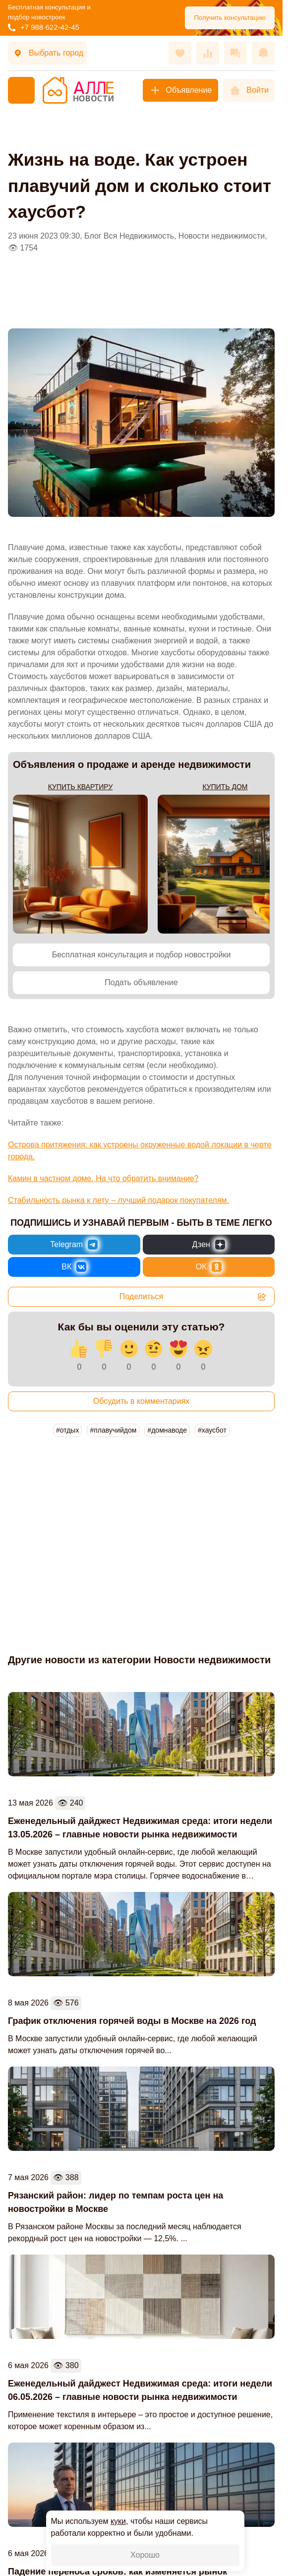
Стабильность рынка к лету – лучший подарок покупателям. (118, 1200)
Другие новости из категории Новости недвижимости (139, 1659)
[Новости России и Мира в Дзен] (209, 1245)
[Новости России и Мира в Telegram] (74, 1245)
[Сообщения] (235, 53)
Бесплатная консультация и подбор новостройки (141, 954)
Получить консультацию (230, 17)
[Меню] (21, 90)
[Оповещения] (263, 53)
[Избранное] (180, 53)
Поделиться (193, 1297)
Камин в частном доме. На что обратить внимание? (103, 1178)
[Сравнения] (207, 53)
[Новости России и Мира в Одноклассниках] (209, 1267)
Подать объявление (141, 982)
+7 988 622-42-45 (43, 27)
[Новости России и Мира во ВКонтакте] (74, 1267)
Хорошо (145, 2555)
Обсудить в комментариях (141, 1401)
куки (118, 2521)
